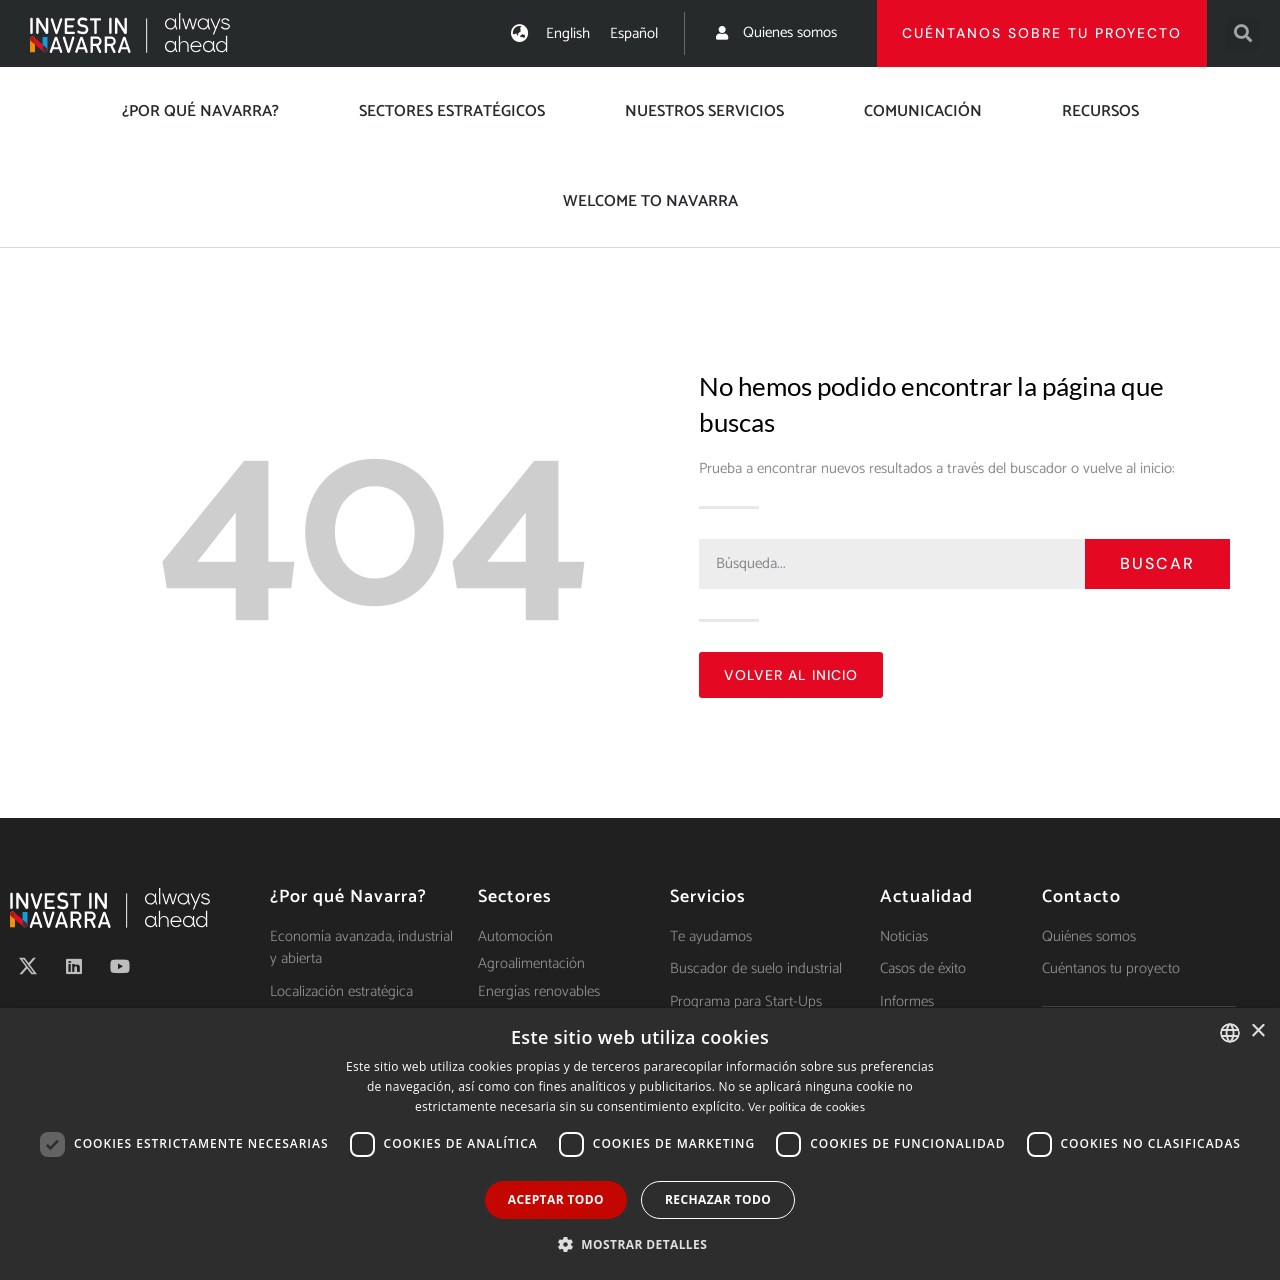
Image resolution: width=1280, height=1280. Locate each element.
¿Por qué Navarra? (200, 111)
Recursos (1100, 111)
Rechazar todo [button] (718, 1199)
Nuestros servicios (704, 111)
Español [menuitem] (634, 33)
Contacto (1081, 897)
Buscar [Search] (1157, 563)
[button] (1243, 33)
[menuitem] (568, 33)
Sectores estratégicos (452, 111)
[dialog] (640, 1144)
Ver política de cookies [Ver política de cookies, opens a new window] (806, 1107)
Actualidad (926, 897)
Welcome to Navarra (650, 201)
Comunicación (923, 111)
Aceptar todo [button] (556, 1199)
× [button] (1257, 1031)
